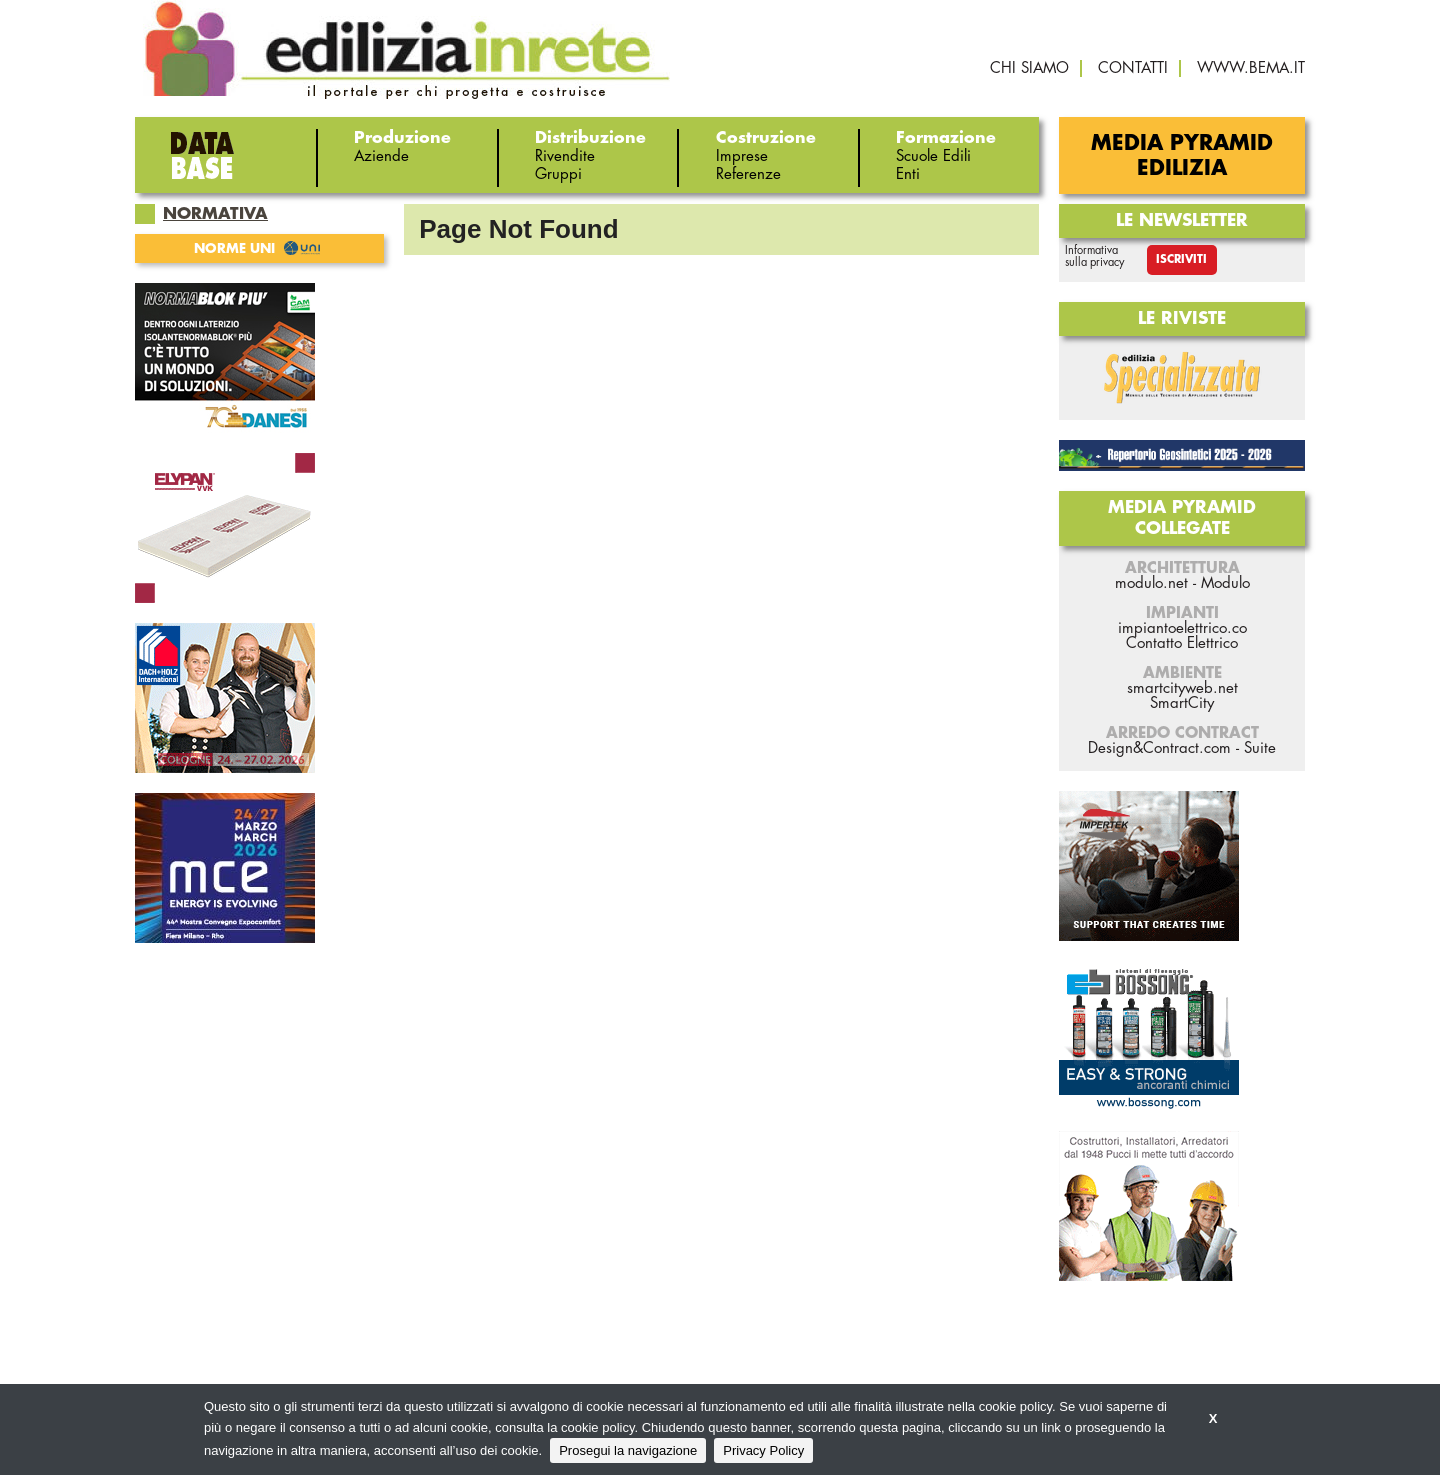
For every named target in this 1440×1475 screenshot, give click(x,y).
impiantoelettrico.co (1182, 628)
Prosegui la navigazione (628, 1450)
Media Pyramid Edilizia (1182, 156)
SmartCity (1182, 703)
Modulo (1225, 583)
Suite (1260, 748)
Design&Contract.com (1159, 748)
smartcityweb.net (1182, 688)
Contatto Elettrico (1182, 643)
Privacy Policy (763, 1450)
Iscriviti (1181, 259)
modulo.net (1151, 583)
